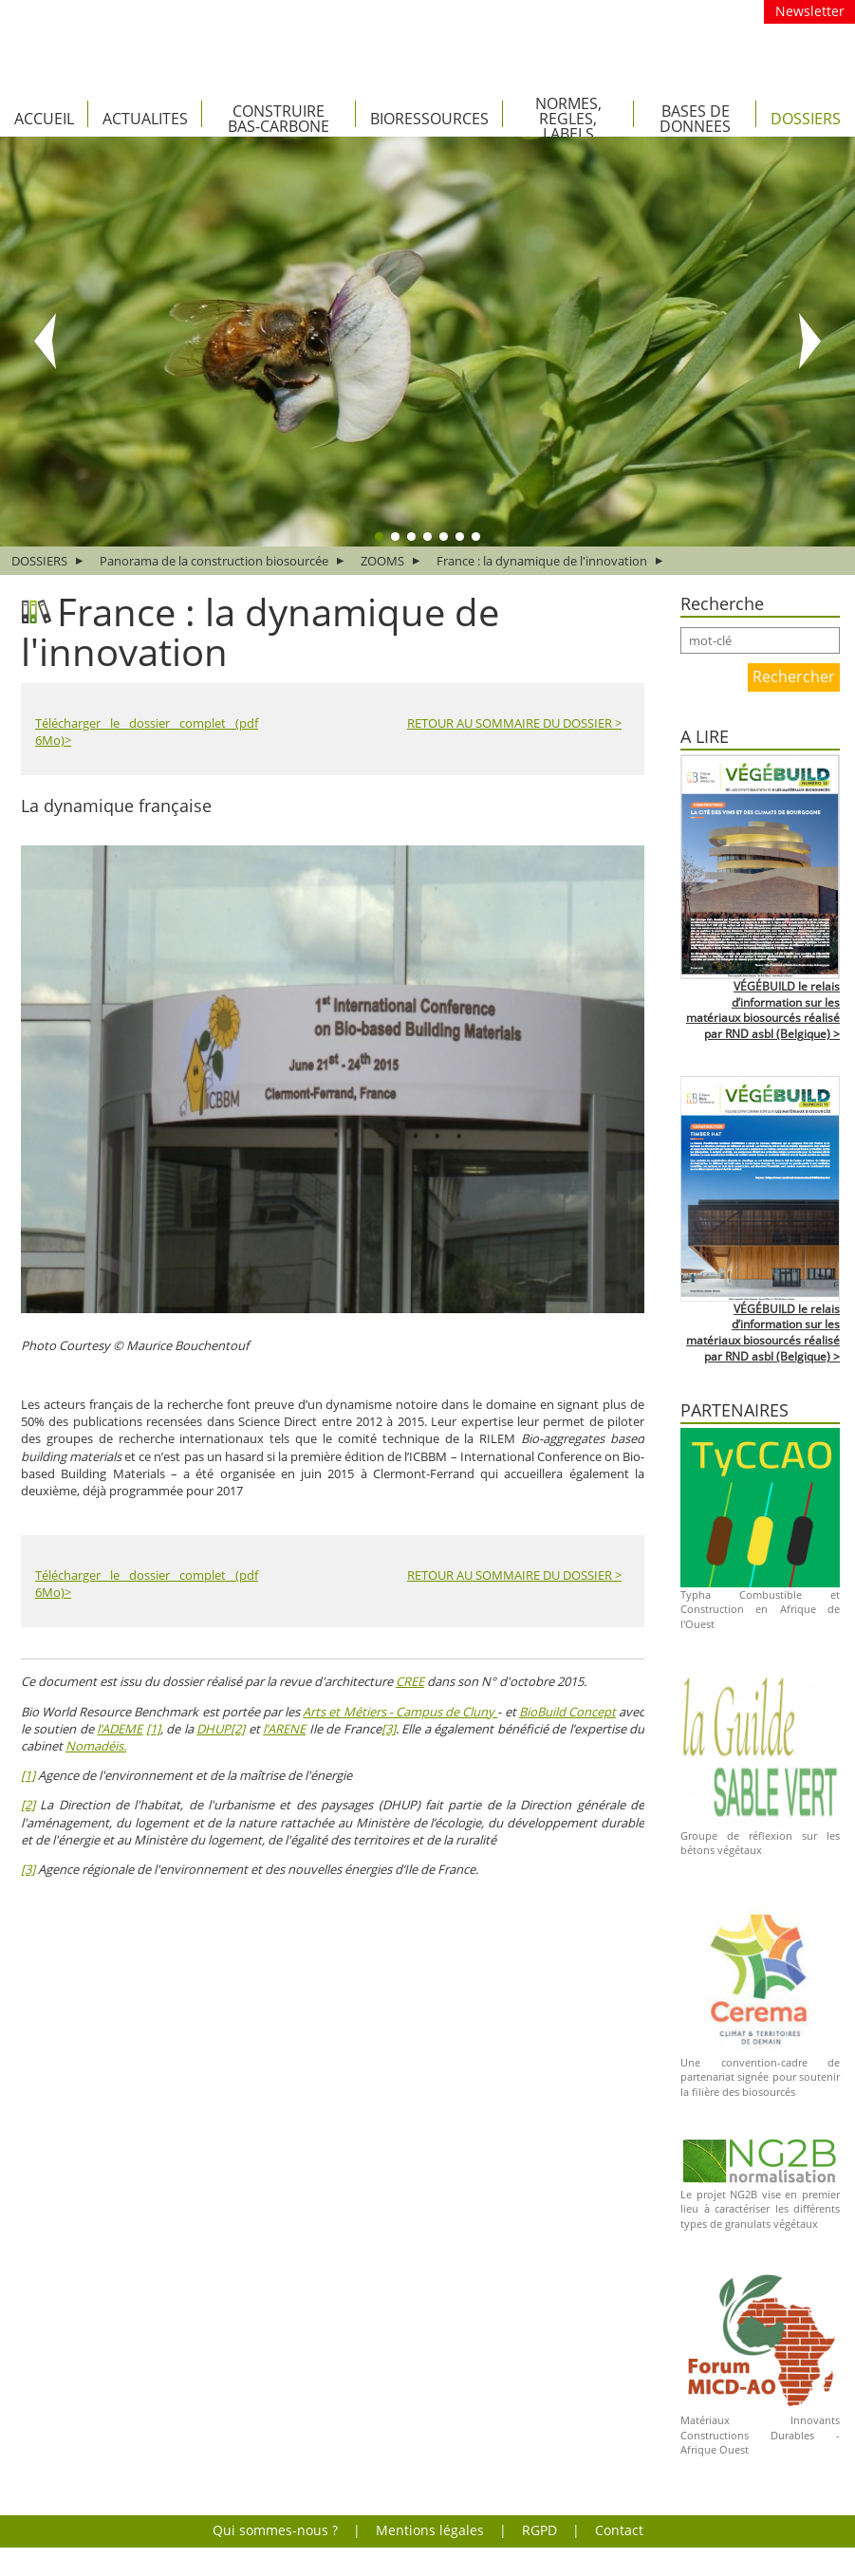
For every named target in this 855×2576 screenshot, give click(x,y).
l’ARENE (284, 1728)
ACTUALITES (145, 118)
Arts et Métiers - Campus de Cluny (400, 1711)
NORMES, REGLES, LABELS (568, 118)
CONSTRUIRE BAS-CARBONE (278, 118)
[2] (238, 1728)
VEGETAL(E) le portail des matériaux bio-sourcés (341, 39)
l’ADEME (119, 1728)
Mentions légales (430, 2530)
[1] (153, 1728)
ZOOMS (382, 560)
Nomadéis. (95, 1745)
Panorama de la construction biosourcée (214, 560)
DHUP (213, 1728)
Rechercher (794, 676)
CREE (410, 1681)
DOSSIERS (806, 118)
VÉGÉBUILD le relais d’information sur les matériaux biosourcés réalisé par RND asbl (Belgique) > (763, 1010)
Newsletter (810, 11)
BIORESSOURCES (429, 118)
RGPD (539, 2530)
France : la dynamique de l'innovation (542, 560)
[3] (388, 1728)
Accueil (44, 118)
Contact (619, 2530)
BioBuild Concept (567, 1711)
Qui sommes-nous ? (275, 2530)
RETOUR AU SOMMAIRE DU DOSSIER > (514, 723)
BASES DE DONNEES (695, 118)
